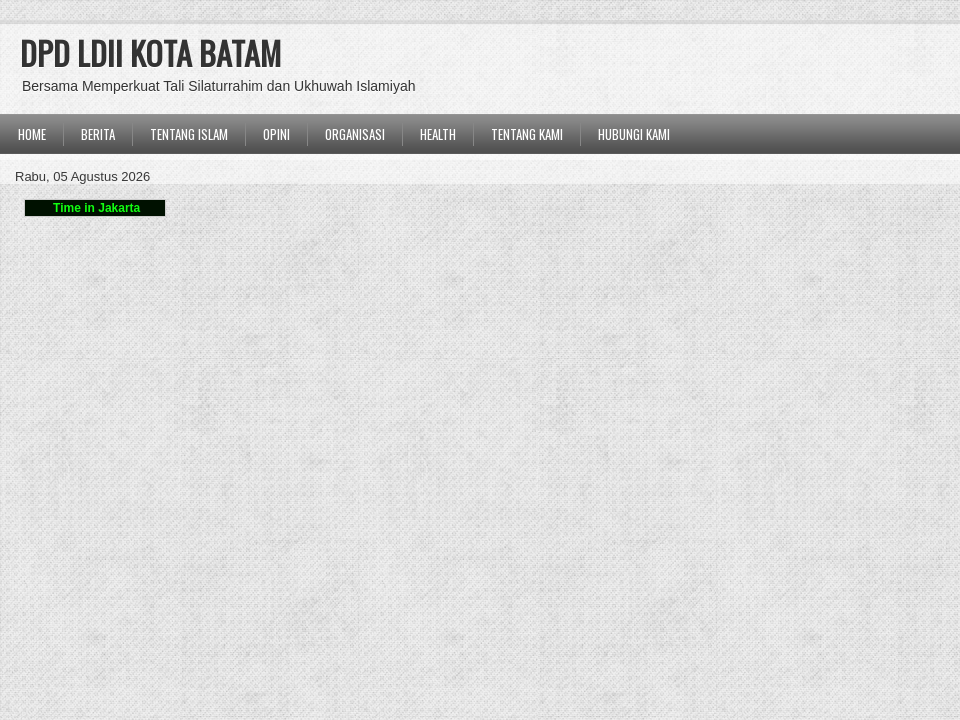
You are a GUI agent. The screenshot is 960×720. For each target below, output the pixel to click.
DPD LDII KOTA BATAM (150, 52)
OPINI (276, 134)
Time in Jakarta (95, 208)
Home (32, 134)
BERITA (98, 134)
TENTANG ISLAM (189, 134)
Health (438, 134)
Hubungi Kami (634, 134)
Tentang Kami (527, 134)
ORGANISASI (355, 134)
